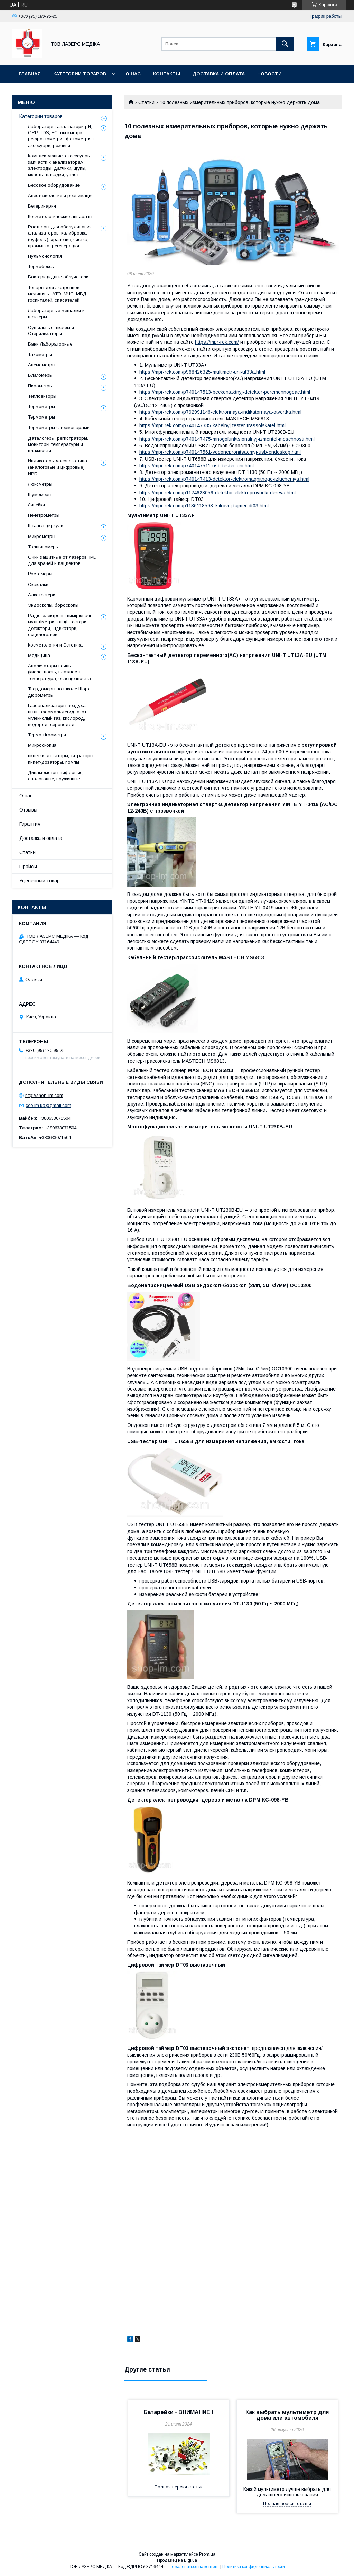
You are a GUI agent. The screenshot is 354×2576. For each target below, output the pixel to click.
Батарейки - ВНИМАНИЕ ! (178, 2412)
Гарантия (29, 824)
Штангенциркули (45, 525)
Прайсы (28, 866)
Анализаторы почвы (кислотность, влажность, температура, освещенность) (59, 672)
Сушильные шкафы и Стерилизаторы (51, 330)
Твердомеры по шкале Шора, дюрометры (60, 692)
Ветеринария (42, 206)
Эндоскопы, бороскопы (53, 605)
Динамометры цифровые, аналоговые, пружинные (55, 775)
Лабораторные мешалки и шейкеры (56, 313)
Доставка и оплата (219, 73)
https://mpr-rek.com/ (217, 342)
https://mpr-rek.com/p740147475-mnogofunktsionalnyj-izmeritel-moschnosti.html (227, 439)
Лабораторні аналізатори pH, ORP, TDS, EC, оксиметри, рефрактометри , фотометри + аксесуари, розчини (61, 136)
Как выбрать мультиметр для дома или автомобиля (287, 2415)
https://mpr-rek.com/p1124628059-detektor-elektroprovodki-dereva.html (217, 492)
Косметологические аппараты (60, 216)
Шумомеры (40, 494)
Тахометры (40, 354)
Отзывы (28, 810)
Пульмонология (45, 256)
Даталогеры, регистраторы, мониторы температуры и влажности (58, 444)
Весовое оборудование (54, 185)
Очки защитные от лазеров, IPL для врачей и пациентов (62, 560)
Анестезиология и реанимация (61, 195)
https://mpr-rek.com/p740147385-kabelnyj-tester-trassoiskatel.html (212, 425)
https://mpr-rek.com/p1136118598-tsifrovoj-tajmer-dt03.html (204, 505)
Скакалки (38, 584)
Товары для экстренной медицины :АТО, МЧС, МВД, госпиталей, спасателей (57, 294)
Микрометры (41, 536)
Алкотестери (41, 594)
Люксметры (40, 484)
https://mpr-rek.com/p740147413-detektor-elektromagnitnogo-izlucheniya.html (224, 479)
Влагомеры (40, 375)
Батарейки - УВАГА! (43, 91)
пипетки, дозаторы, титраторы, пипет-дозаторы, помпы (61, 758)
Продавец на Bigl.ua (177, 2560)
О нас (133, 73)
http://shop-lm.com (44, 1095)
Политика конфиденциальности (253, 2566)
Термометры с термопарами (59, 427)
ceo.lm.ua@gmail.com (48, 1105)
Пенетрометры (43, 515)
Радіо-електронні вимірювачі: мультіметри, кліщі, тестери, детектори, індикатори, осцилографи (60, 625)
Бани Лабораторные (50, 344)
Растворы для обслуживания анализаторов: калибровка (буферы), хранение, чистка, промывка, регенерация (60, 236)
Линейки (36, 504)
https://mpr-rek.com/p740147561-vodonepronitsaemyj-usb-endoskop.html (220, 452)
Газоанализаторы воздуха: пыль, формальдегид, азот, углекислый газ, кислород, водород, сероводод (57, 715)
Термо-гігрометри (47, 734)
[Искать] (285, 44)
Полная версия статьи (179, 2487)
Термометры (41, 406)
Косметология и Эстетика (55, 645)
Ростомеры (40, 573)
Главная (30, 73)
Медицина (39, 655)
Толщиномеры (43, 546)
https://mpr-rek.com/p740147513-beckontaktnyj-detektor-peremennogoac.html (224, 392)
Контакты (166, 73)
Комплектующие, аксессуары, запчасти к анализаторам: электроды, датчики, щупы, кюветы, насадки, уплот (60, 165)
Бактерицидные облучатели (58, 276)
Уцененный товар (39, 880)
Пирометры (40, 385)
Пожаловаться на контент (194, 2566)
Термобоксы (41, 266)
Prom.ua (207, 2554)
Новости (269, 73)
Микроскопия (42, 745)
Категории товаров (79, 73)
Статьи (146, 102)
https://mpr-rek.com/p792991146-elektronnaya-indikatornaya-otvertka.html (220, 412)
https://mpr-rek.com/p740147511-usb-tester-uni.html (196, 465)
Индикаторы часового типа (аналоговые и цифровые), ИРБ (57, 467)
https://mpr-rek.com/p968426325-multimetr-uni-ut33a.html (202, 372)
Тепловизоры (42, 396)
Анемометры (41, 364)
